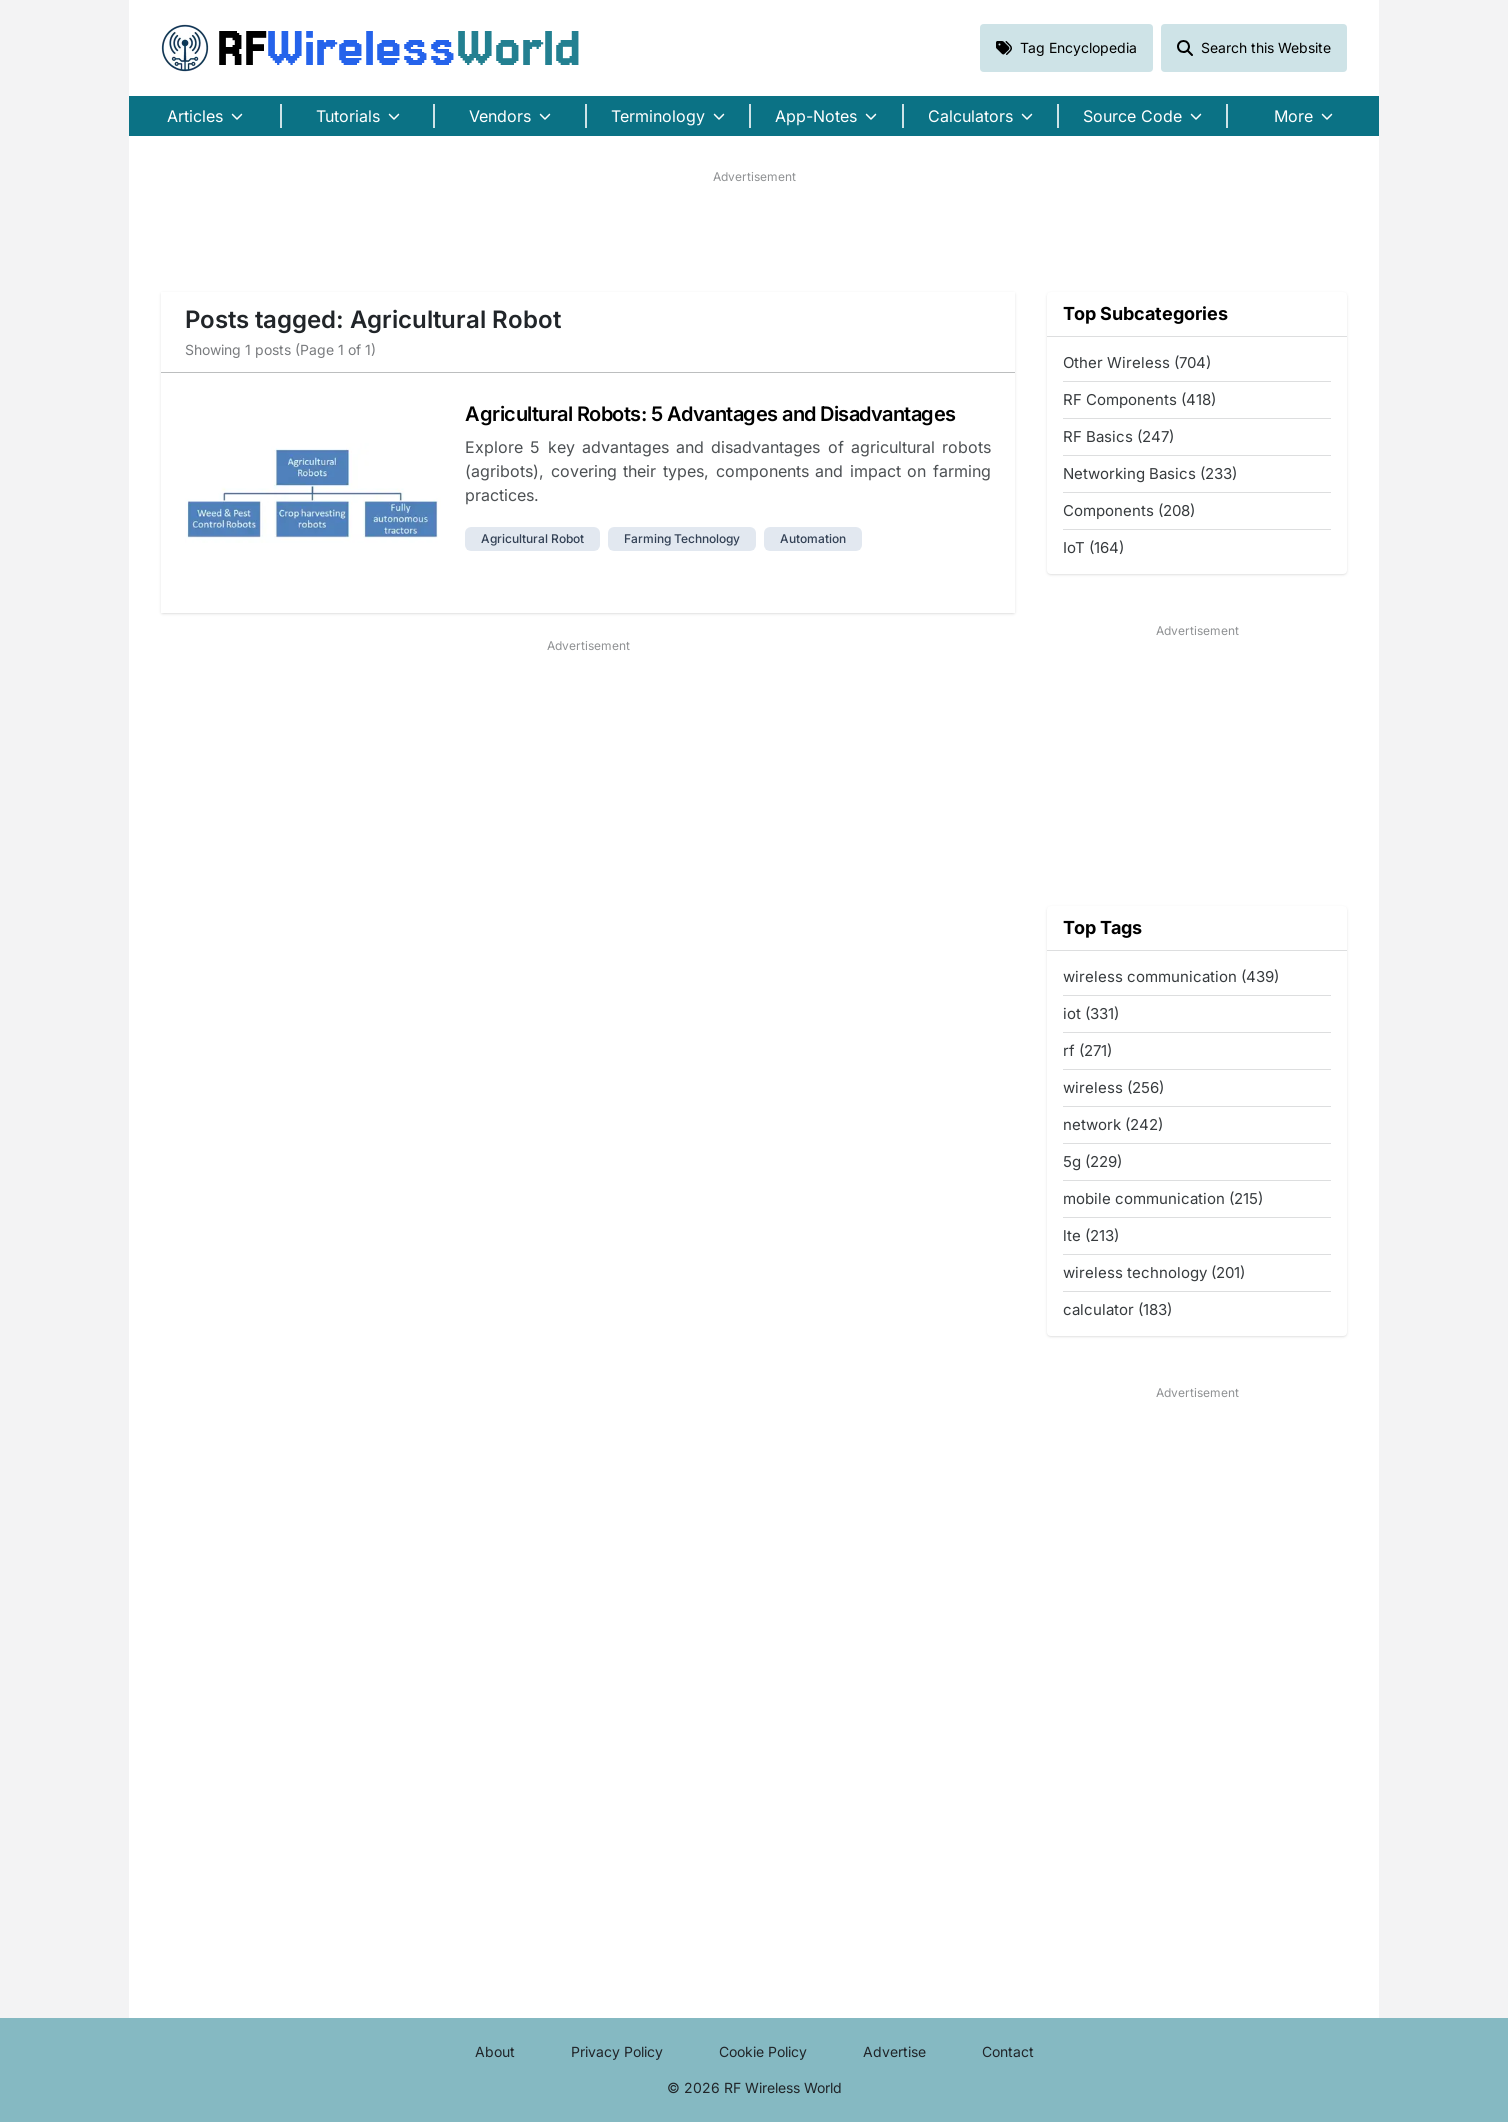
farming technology (682, 538)
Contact (1008, 2051)
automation (813, 538)
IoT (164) (1093, 547)
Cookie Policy (763, 2051)
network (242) (1113, 1124)
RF (371, 48)
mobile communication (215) (1163, 1198)
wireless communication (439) (1171, 976)
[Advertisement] (754, 231)
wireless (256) (1113, 1087)
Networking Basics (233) (1150, 473)
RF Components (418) (1139, 399)
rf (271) (1087, 1050)
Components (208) (1129, 510)
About (495, 2051)
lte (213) (1091, 1235)
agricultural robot (532, 538)
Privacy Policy (617, 2051)
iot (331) (1091, 1013)
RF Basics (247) (1118, 436)
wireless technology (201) (1154, 1272)
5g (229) (1092, 1161)
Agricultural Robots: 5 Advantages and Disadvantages (710, 414)
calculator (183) (1117, 1309)
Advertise (894, 2051)
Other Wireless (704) (1137, 362)
